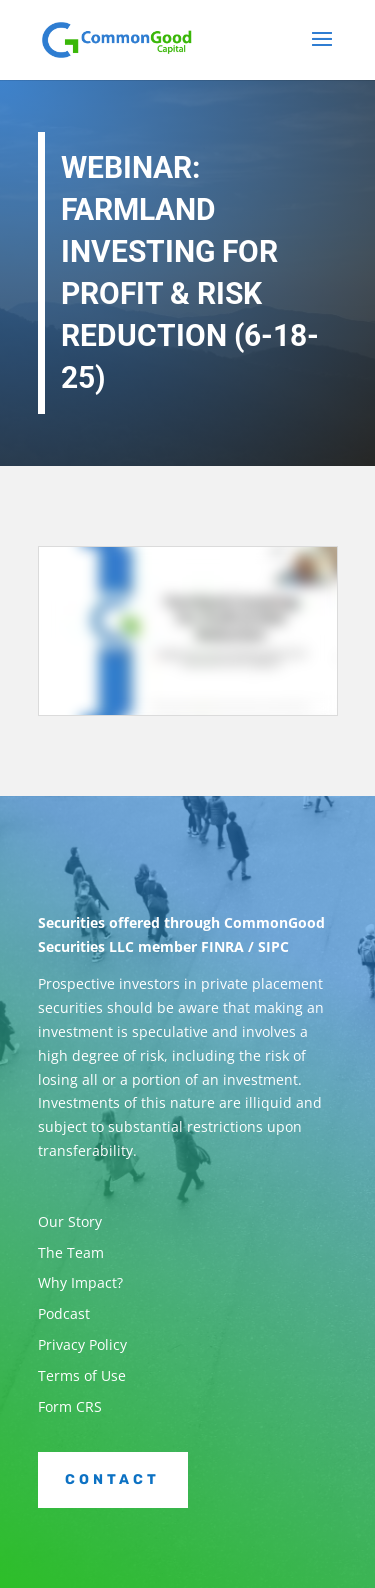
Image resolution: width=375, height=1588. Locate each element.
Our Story (70, 1221)
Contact (112, 1479)
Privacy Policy (82, 1344)
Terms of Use (82, 1375)
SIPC (273, 946)
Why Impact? (80, 1282)
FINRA (222, 946)
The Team (71, 1252)
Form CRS (70, 1406)
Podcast (64, 1313)
